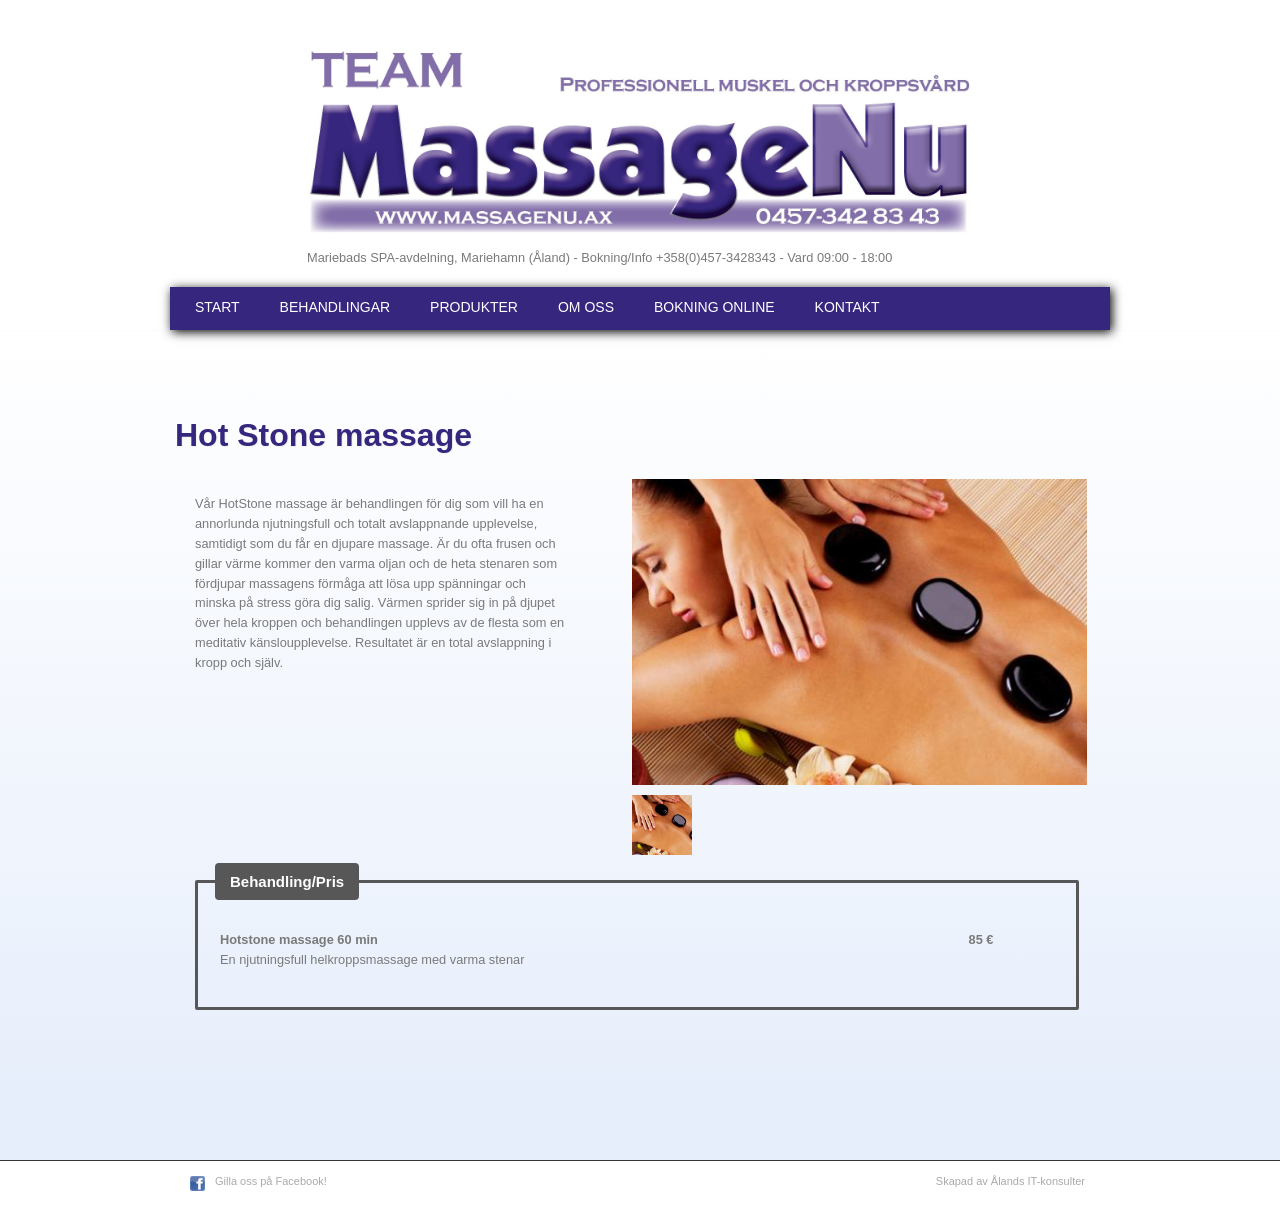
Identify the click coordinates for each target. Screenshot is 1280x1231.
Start (217, 307)
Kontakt (847, 307)
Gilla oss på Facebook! (271, 1181)
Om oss (586, 307)
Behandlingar (335, 307)
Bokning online (714, 307)
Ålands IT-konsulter (1038, 1181)
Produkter (474, 307)
